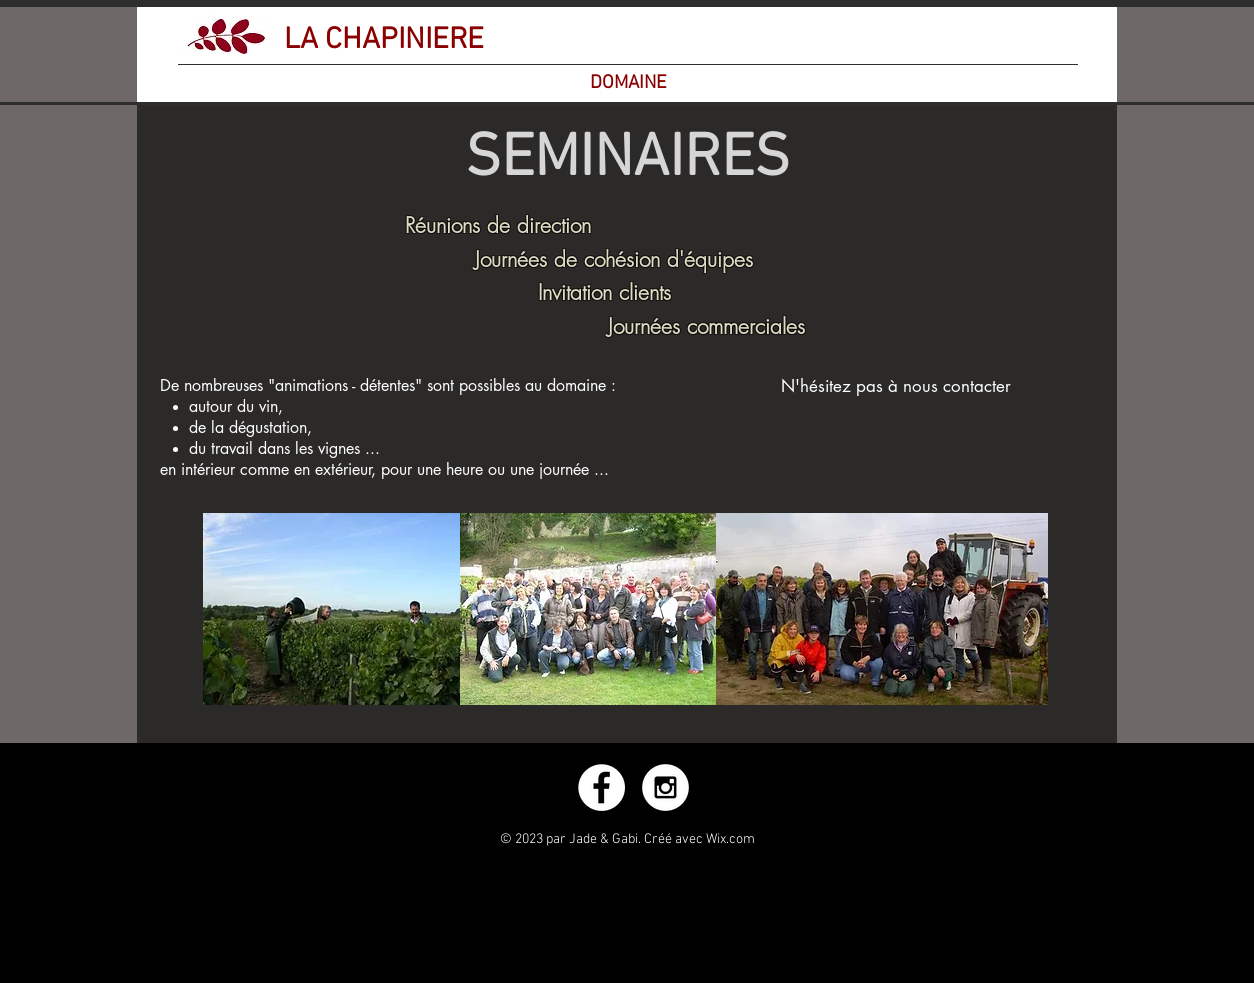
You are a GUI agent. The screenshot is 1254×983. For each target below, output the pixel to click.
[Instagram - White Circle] (665, 787)
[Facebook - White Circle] (601, 787)
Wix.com (730, 839)
